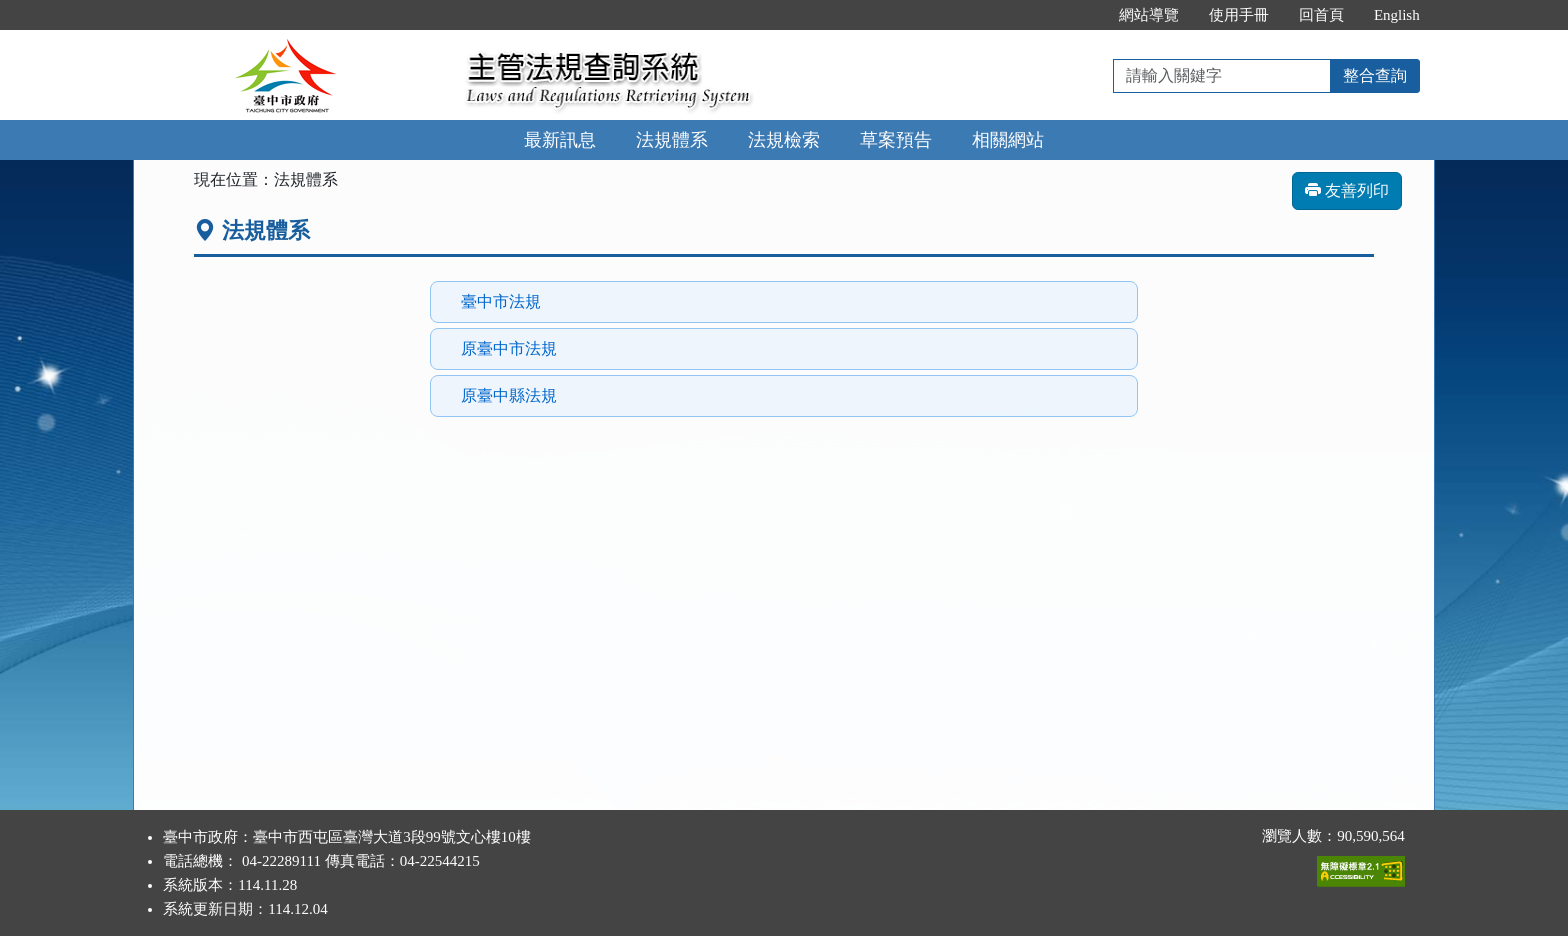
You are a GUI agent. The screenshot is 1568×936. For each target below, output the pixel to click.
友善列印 (1347, 190)
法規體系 (672, 140)
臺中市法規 (501, 301)
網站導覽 (1149, 15)
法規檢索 (784, 140)
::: (1082, 15)
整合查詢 (1375, 75)
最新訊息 (560, 140)
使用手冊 (1239, 15)
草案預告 (896, 140)
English (1397, 15)
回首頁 (1321, 15)
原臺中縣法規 (509, 395)
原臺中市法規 (509, 348)
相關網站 (1008, 140)
